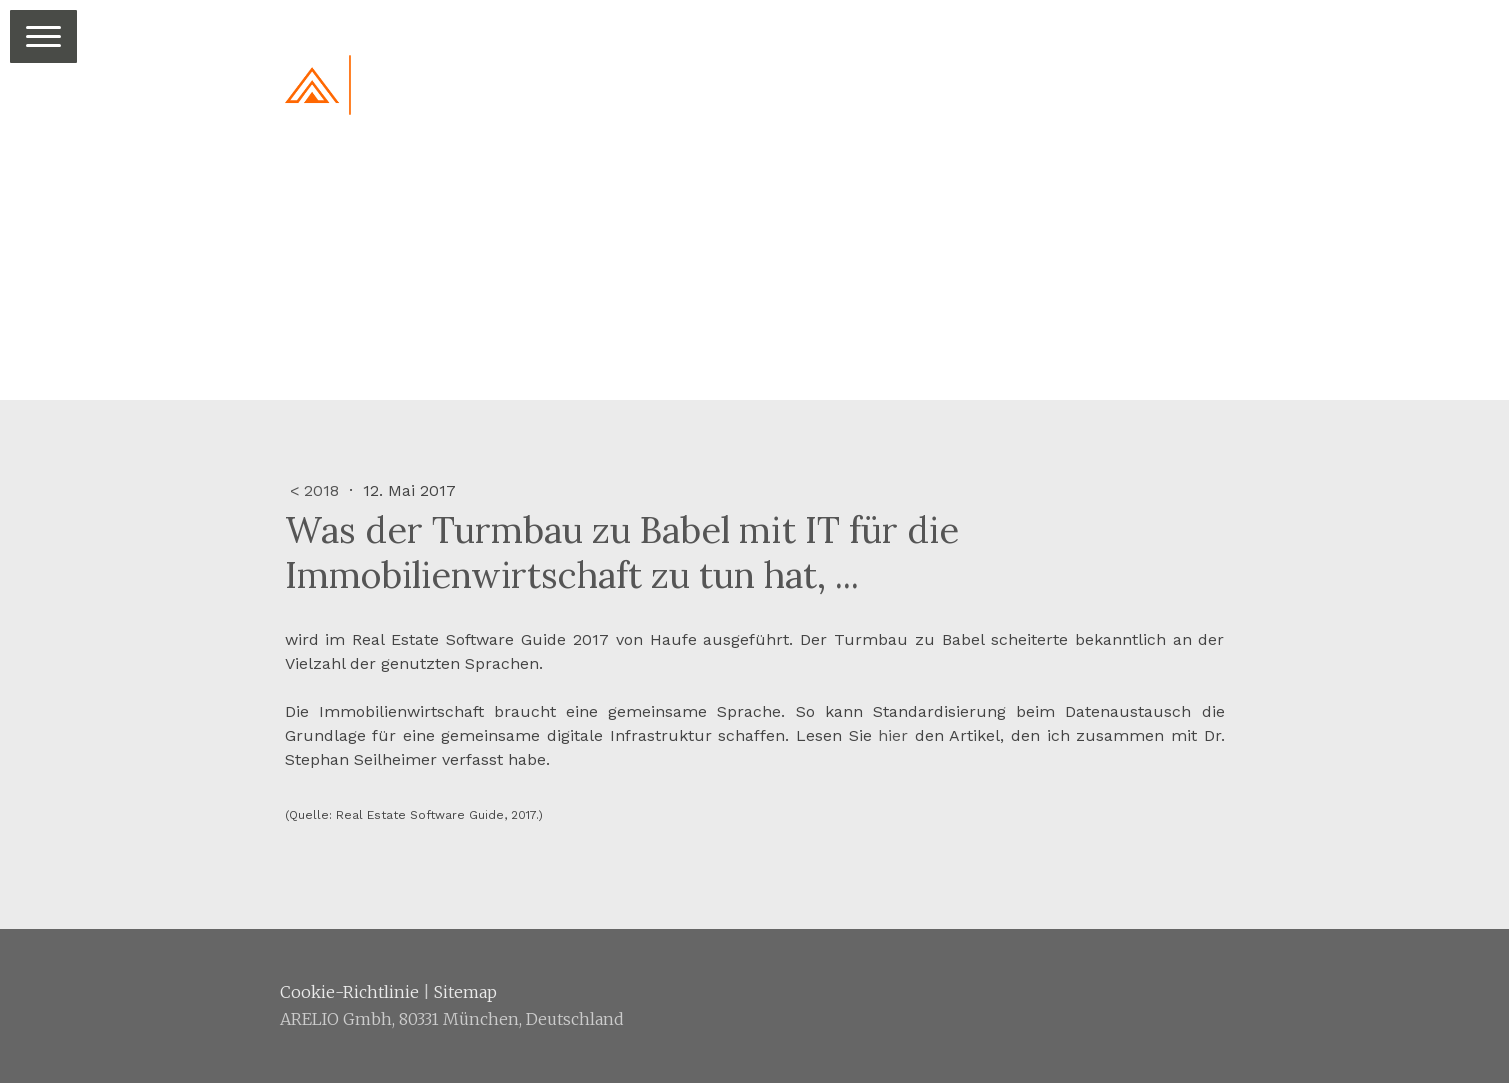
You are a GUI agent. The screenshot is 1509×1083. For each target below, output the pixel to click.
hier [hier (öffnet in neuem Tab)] (893, 735)
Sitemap (465, 992)
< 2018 (317, 490)
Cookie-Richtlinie (349, 992)
